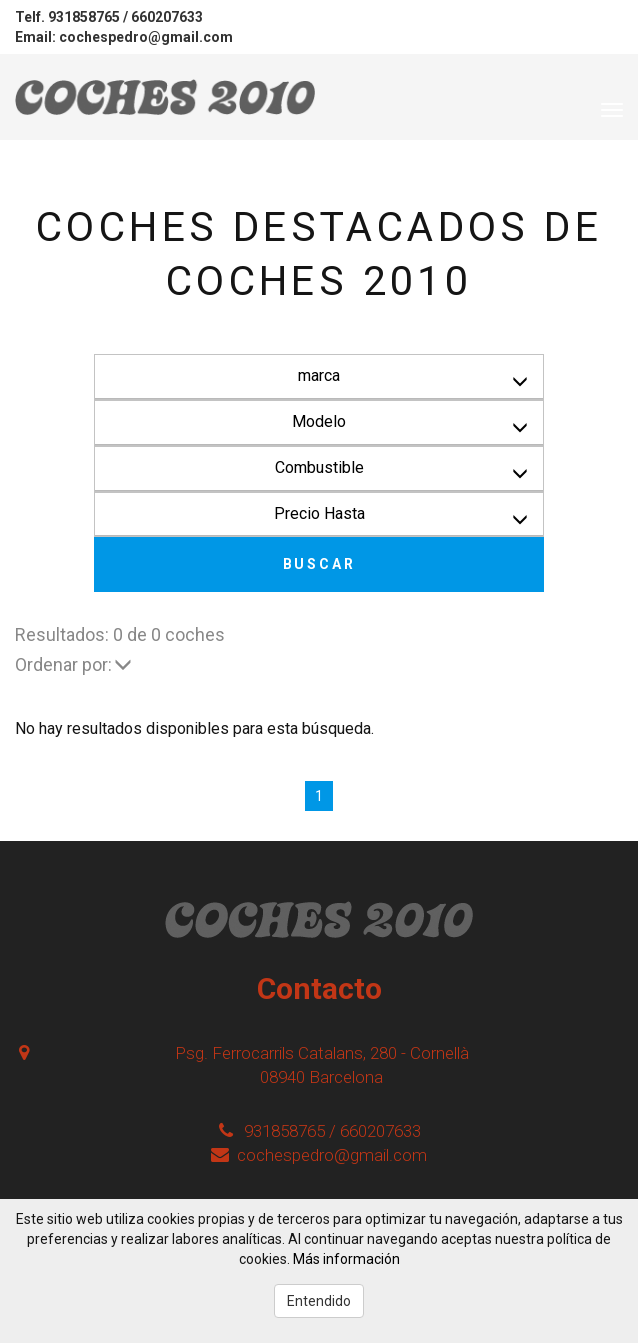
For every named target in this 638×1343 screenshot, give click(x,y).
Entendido (319, 1301)
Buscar (319, 564)
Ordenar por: (73, 664)
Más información (346, 1259)
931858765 (84, 17)
